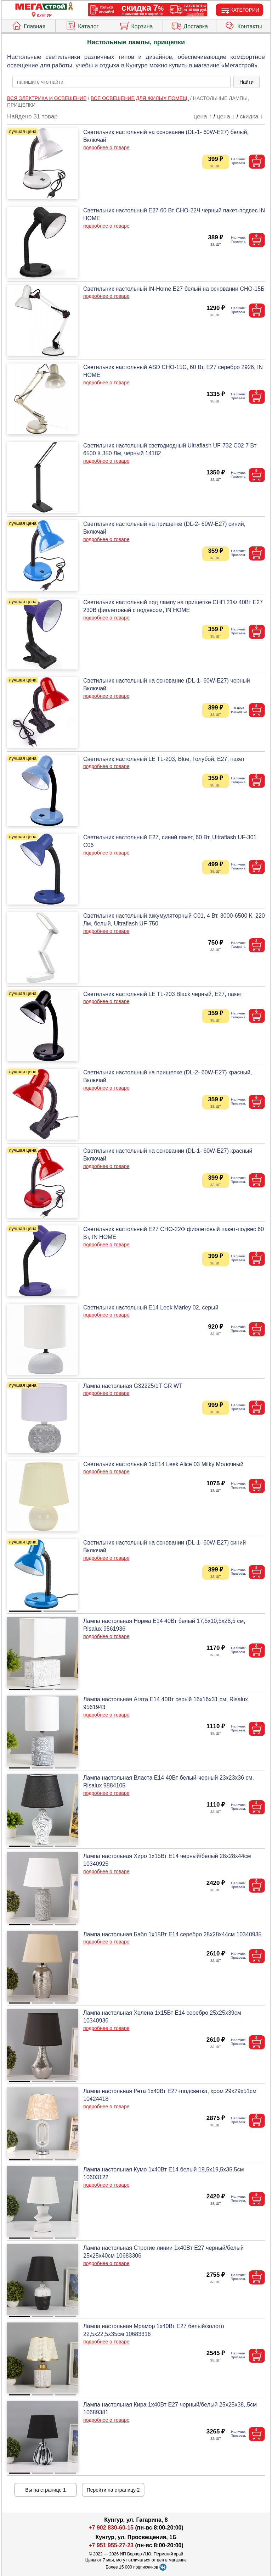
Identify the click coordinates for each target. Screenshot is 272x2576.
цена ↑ (203, 116)
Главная (28, 25)
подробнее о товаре (106, 147)
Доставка (189, 25)
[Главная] (44, 7)
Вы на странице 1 (45, 2490)
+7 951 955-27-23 (111, 2545)
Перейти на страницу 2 (113, 2490)
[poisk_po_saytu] (121, 82)
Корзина (136, 25)
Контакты (243, 25)
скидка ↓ (251, 116)
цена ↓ (226, 116)
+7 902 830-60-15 (111, 2528)
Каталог (82, 25)
